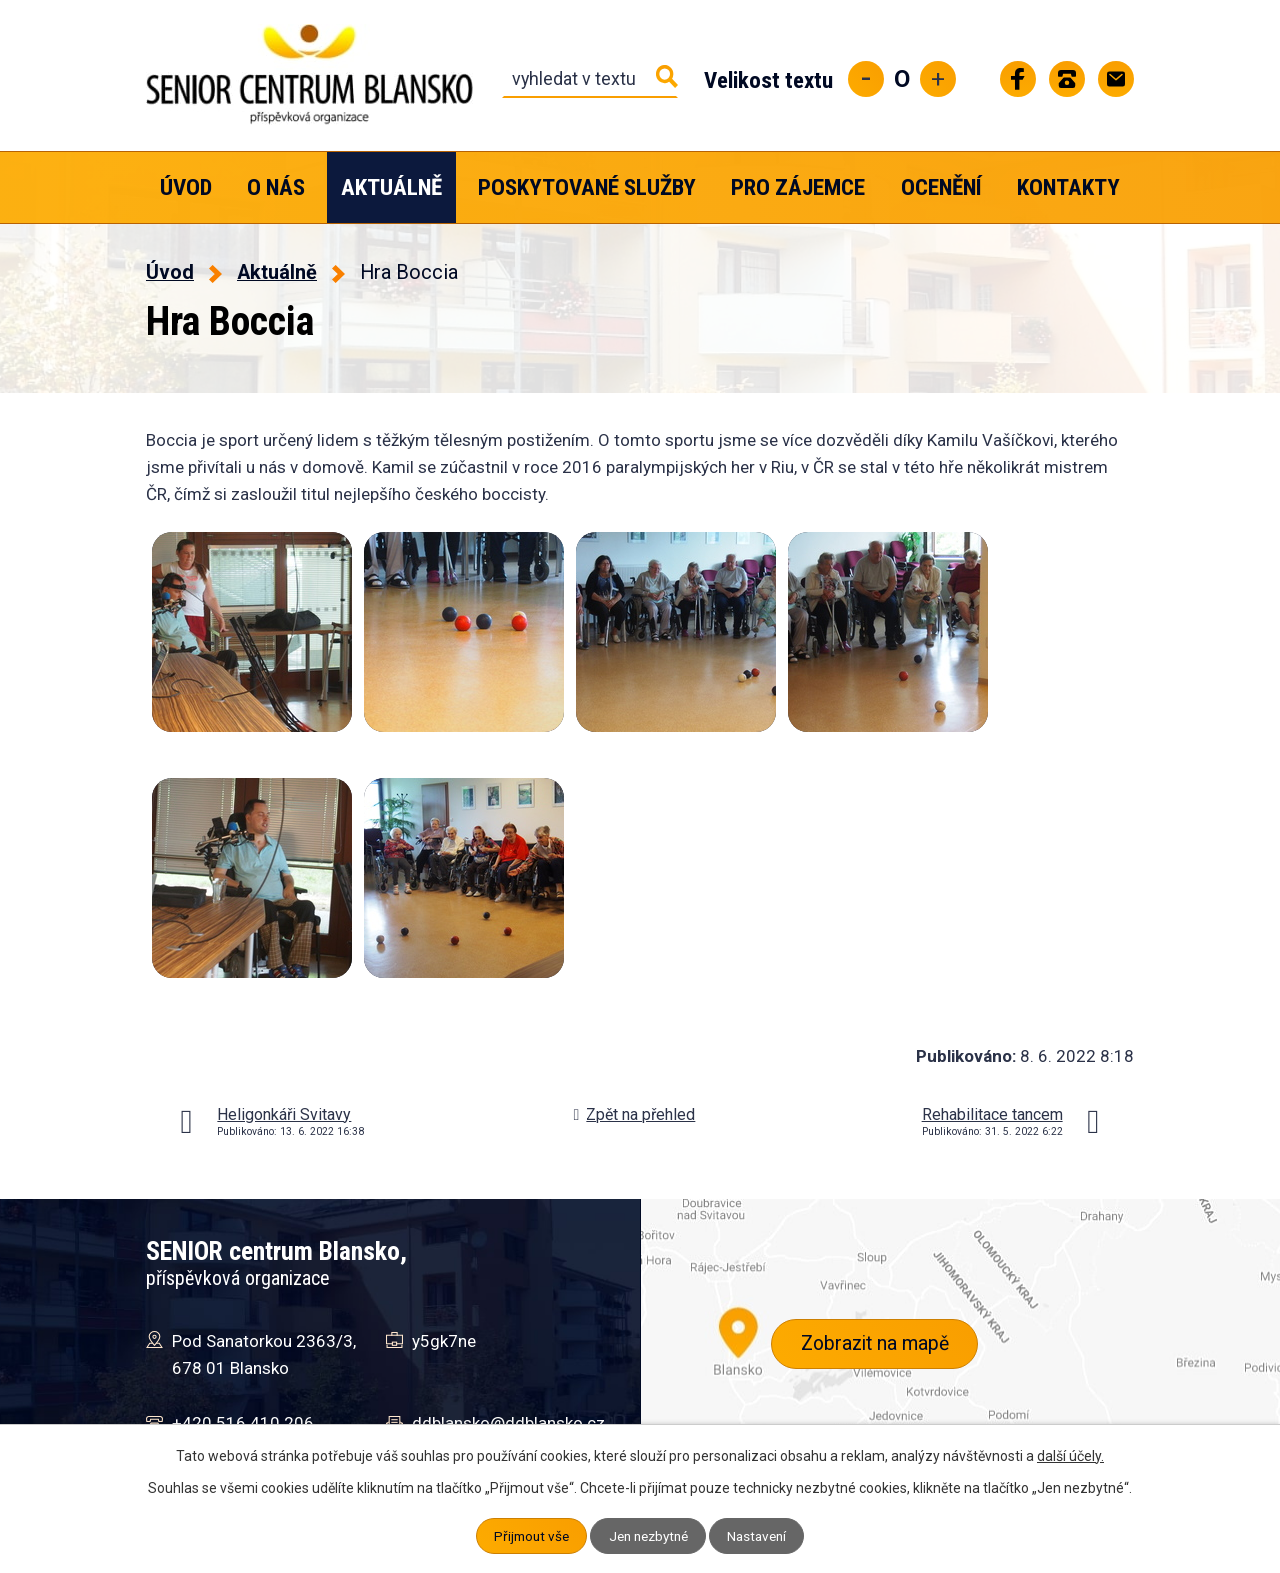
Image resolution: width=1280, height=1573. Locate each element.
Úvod (186, 187)
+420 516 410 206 (243, 1423)
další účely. (1070, 1456)
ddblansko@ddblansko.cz (508, 1423)
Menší (866, 79)
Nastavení (762, 1536)
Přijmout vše (526, 1536)
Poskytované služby (587, 187)
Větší (938, 79)
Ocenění (941, 187)
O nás (276, 187)
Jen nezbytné (648, 1536)
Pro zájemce (798, 187)
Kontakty (1068, 187)
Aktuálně (391, 187)
